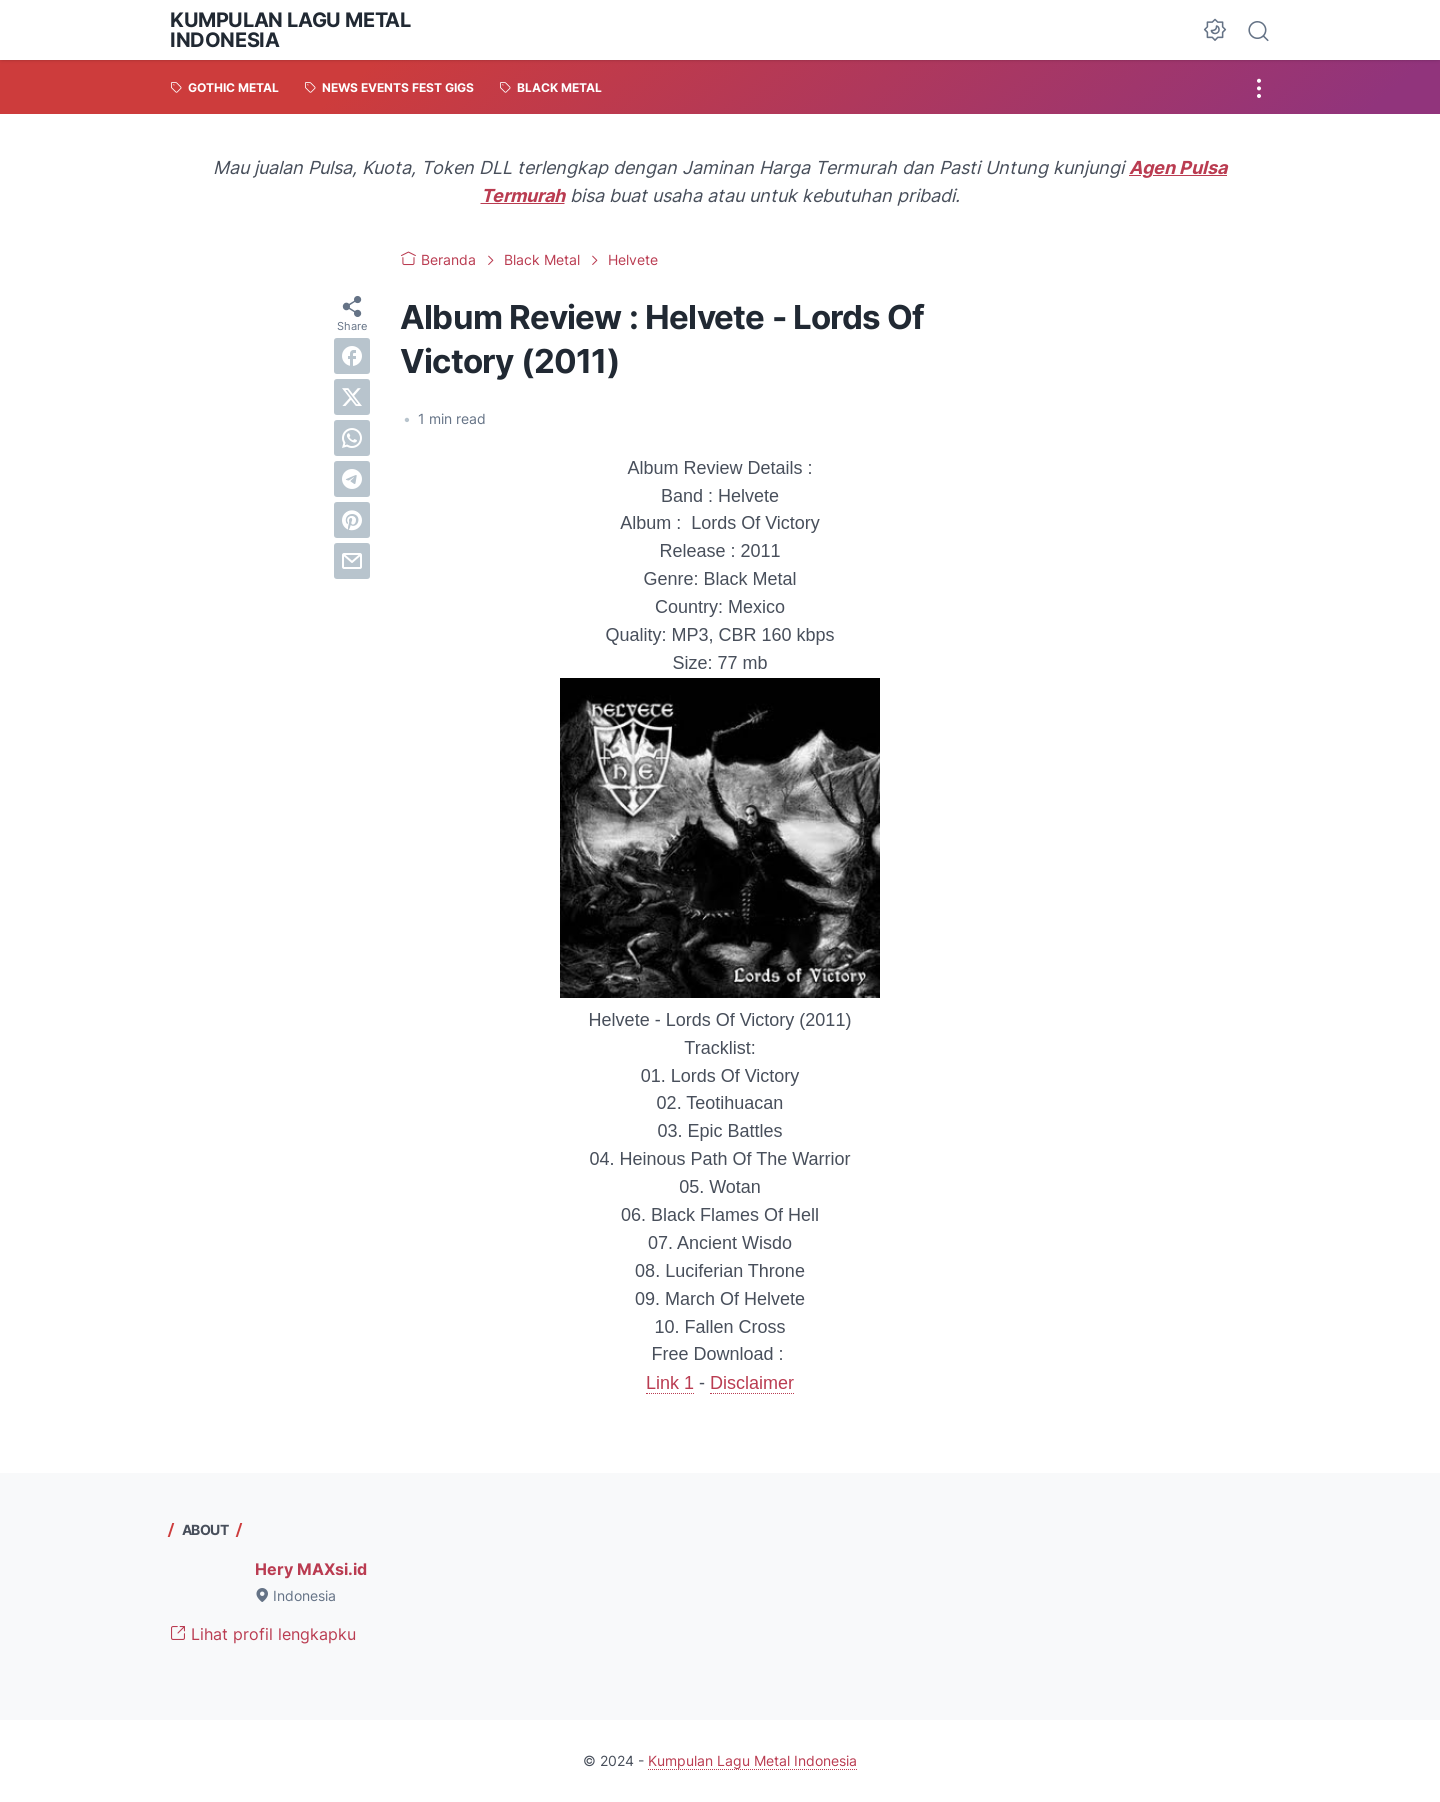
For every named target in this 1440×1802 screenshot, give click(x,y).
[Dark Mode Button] (1215, 30)
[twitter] (352, 397)
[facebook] (352, 356)
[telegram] (352, 479)
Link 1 (670, 1383)
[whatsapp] (352, 438)
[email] (352, 561)
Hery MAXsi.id (311, 1569)
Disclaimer (752, 1383)
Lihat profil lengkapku (263, 1634)
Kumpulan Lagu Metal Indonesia (290, 30)
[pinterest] (352, 520)
